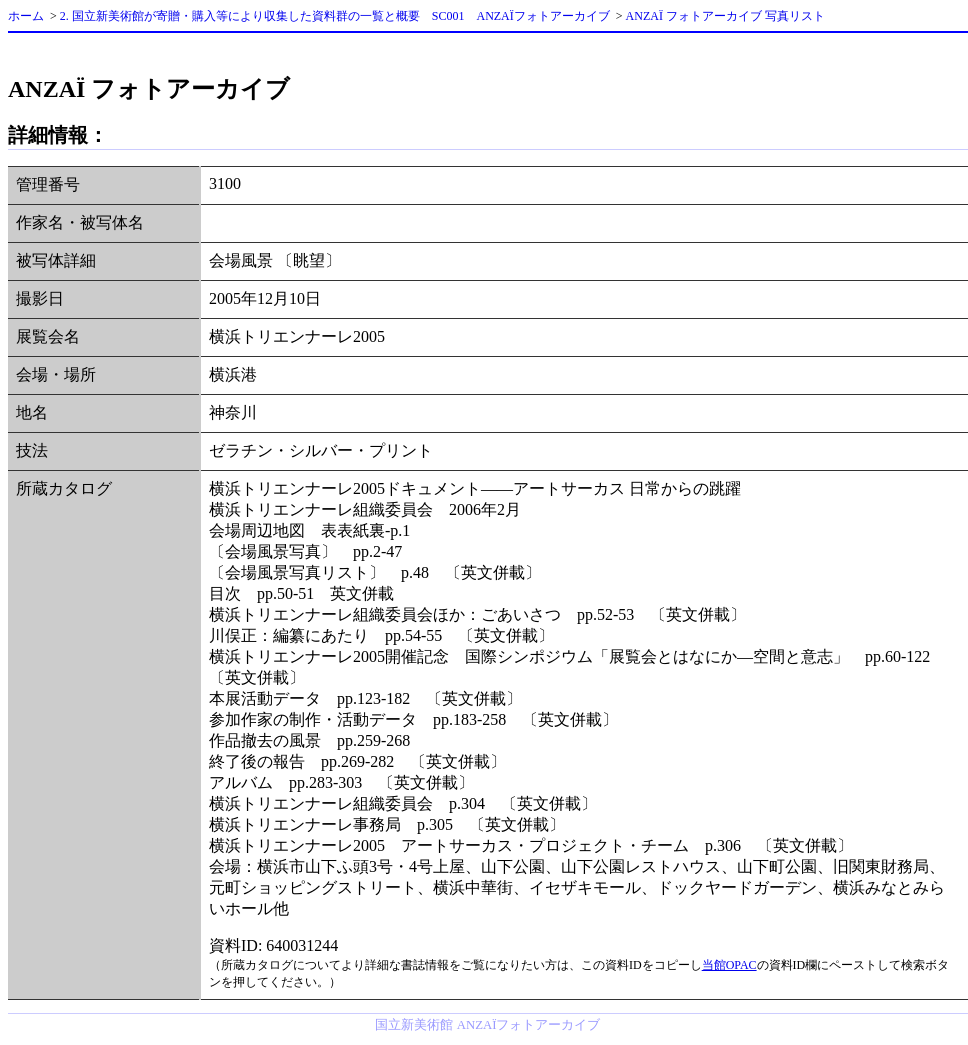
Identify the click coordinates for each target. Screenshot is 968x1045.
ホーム (26, 16)
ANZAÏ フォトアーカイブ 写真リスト (725, 16)
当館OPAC (729, 965)
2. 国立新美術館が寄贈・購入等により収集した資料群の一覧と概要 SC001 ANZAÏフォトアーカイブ (335, 16)
